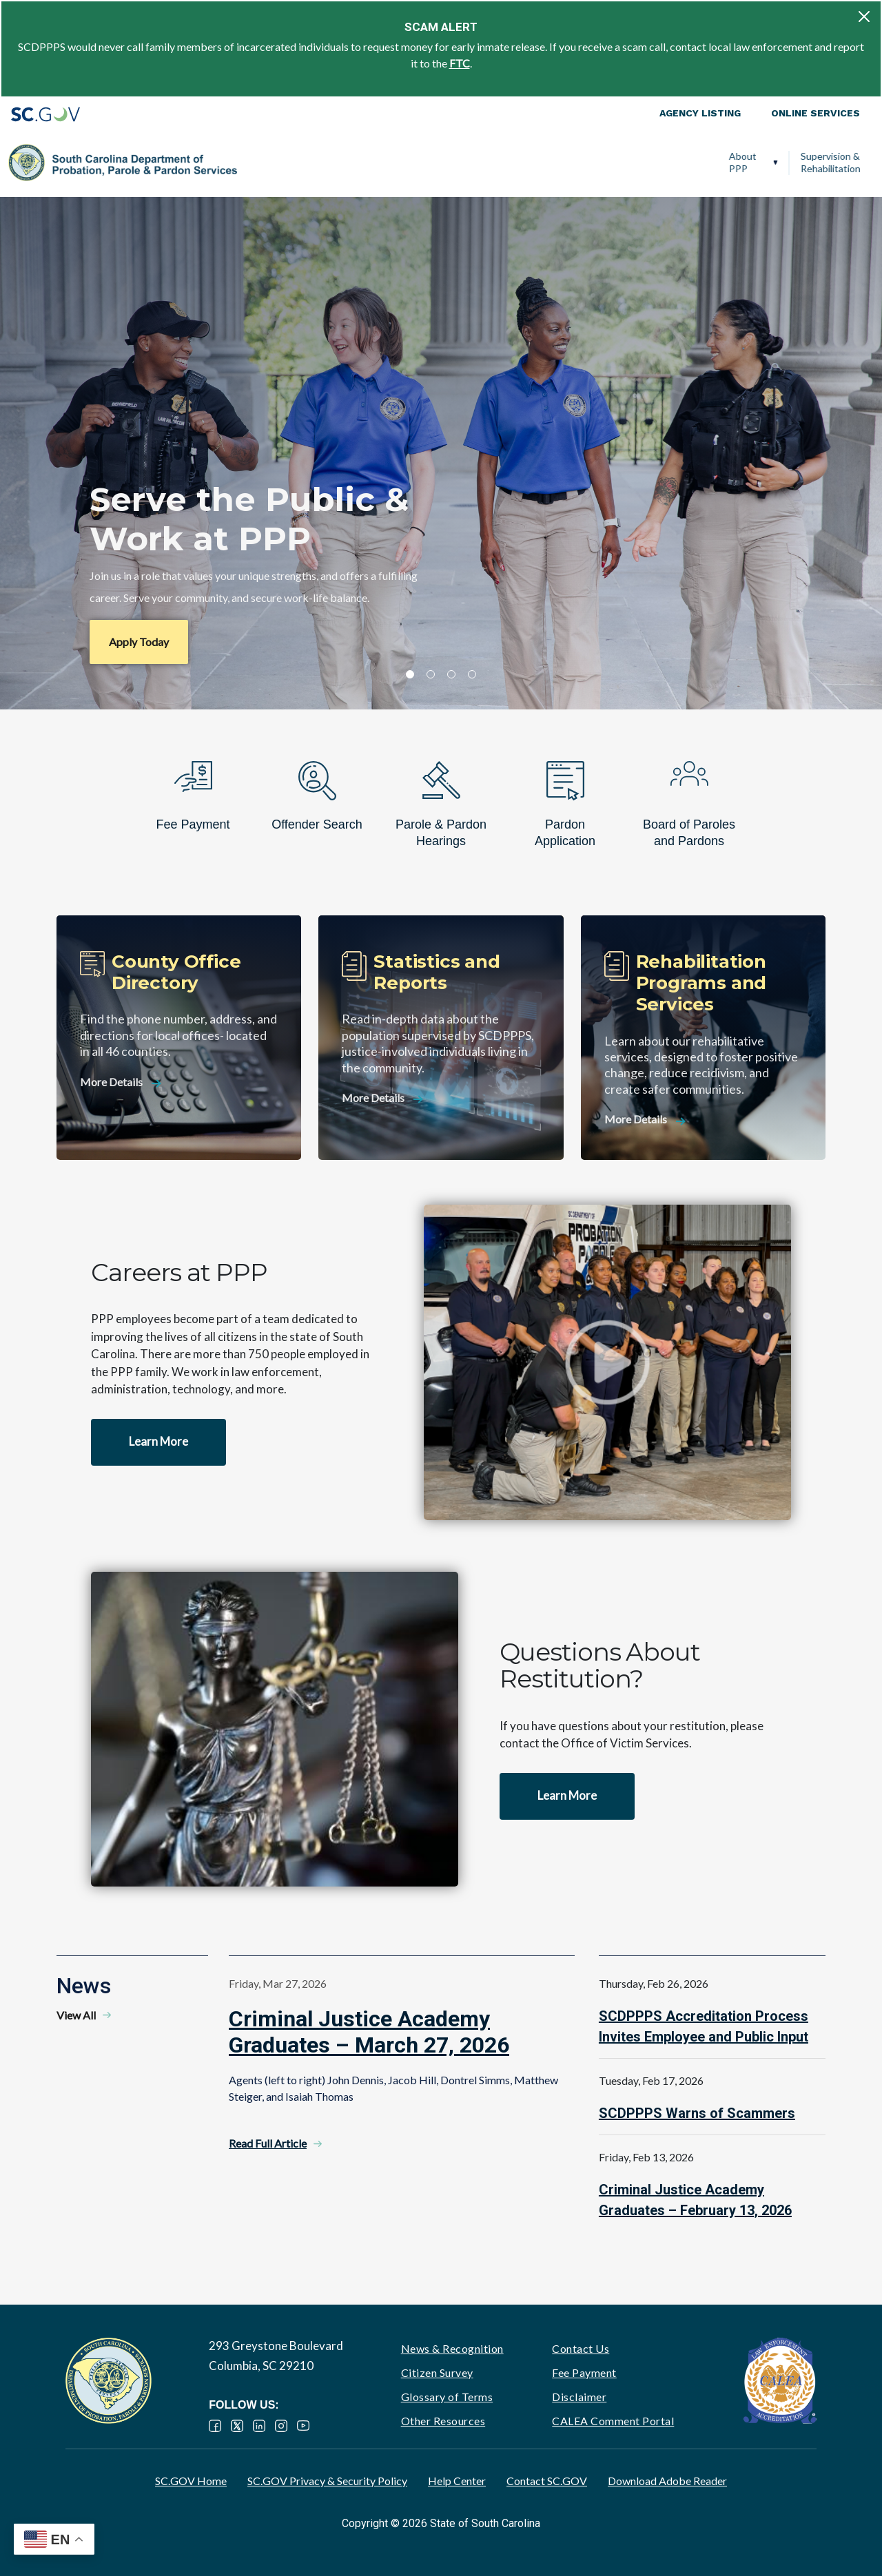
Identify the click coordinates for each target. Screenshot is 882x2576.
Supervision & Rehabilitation (349, 162)
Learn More (158, 1441)
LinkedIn (259, 2426)
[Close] (864, 16)
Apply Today (139, 641)
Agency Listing (700, 112)
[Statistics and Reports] (440, 1037)
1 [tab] (410, 674)
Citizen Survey (437, 2372)
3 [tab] (451, 674)
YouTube (303, 2426)
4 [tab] (472, 674)
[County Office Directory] (179, 1037)
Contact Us (580, 2348)
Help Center (457, 2480)
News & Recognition (452, 2348)
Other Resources (443, 2420)
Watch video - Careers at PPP (607, 1362)
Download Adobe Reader (667, 2480)
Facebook (215, 2426)
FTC (459, 63)
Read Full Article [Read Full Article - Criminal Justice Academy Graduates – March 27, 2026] (268, 2143)
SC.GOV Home (191, 2480)
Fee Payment (584, 2372)
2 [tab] (431, 674)
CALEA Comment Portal (613, 2420)
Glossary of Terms (447, 2396)
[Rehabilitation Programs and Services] (703, 1037)
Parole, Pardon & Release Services (507, 162)
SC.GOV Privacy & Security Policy (327, 2480)
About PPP (262, 162)
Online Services (815, 112)
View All (76, 2015)
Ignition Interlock (717, 162)
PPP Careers (809, 162)
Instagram (281, 2426)
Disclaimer (579, 2396)
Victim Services (629, 162)
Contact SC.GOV (546, 2480)
